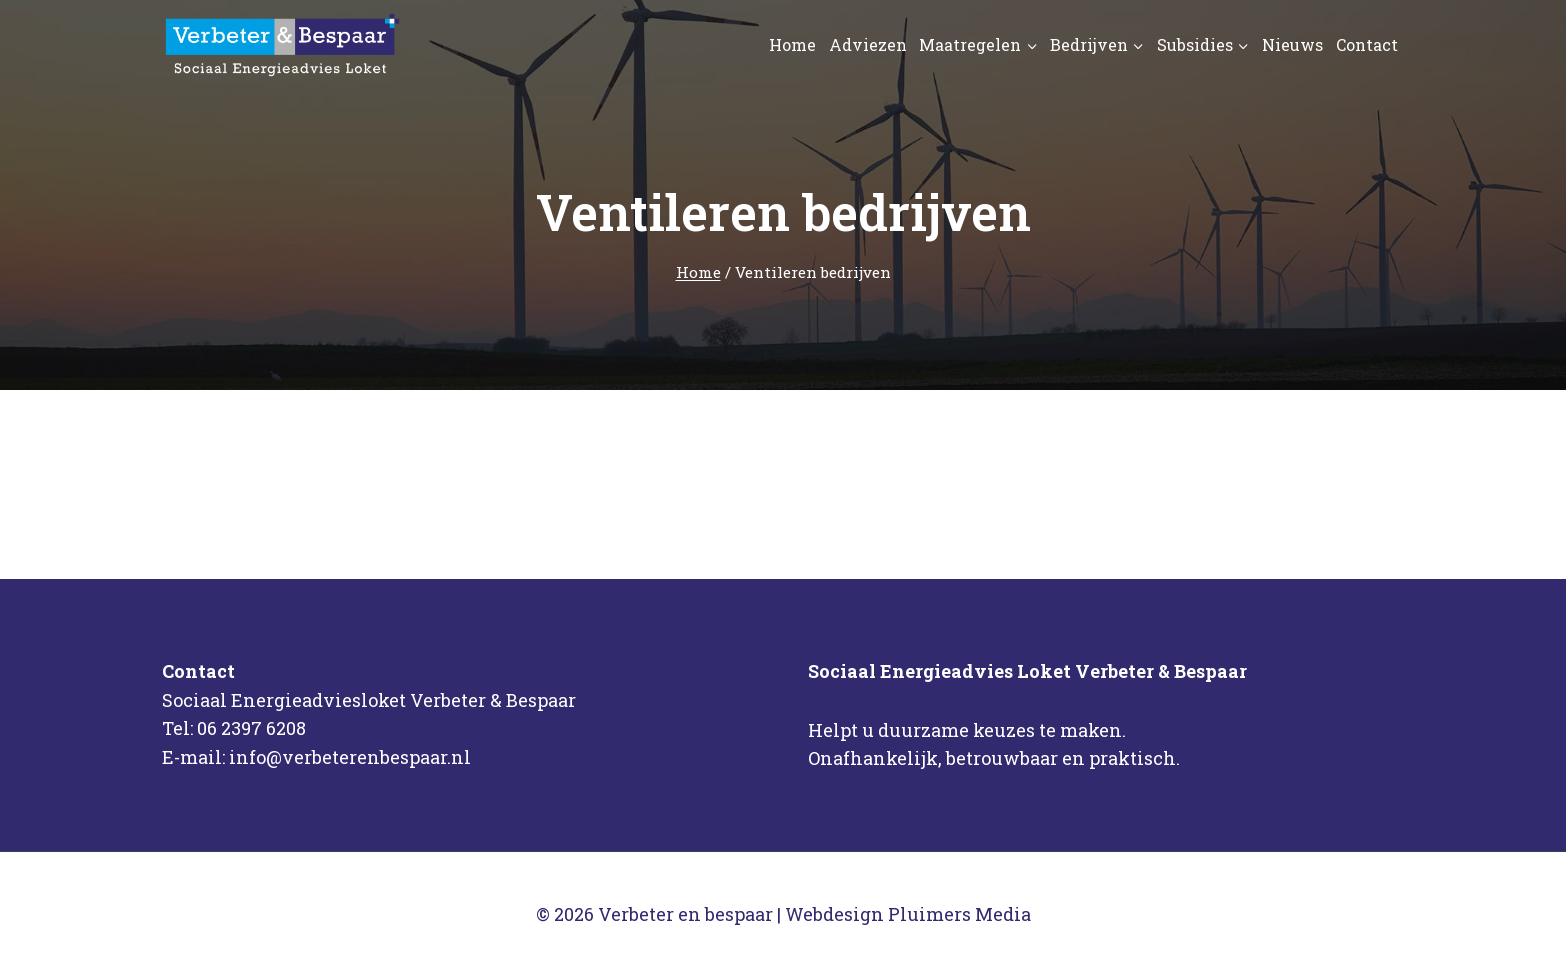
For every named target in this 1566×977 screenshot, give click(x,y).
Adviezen (868, 44)
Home (792, 44)
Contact (1367, 44)
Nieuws (1292, 44)
